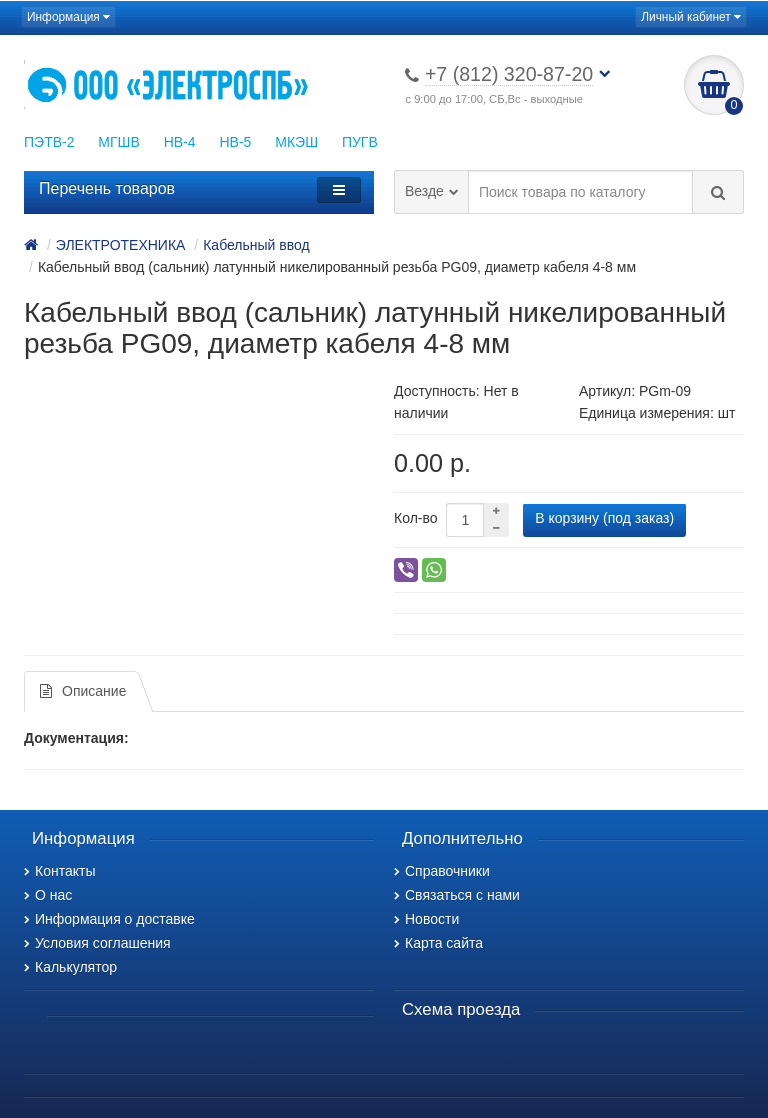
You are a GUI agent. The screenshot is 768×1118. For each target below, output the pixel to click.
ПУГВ (360, 142)
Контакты (59, 871)
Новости (426, 919)
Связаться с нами (457, 895)
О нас (48, 895)
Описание (83, 691)
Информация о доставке (109, 919)
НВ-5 (235, 142)
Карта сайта (438, 943)
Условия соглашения (97, 943)
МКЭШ (296, 142)
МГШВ (118, 142)
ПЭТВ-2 (49, 142)
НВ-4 (180, 142)
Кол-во (416, 518)
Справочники (442, 871)
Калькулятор (70, 967)
